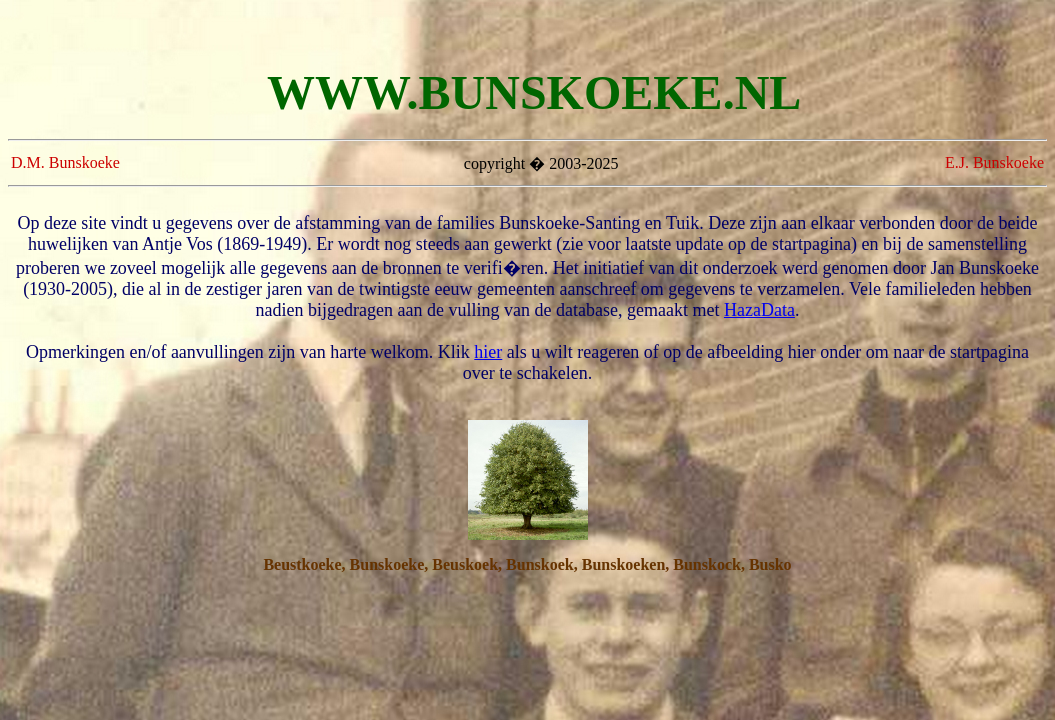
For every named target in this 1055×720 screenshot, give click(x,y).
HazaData (759, 310)
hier (488, 352)
